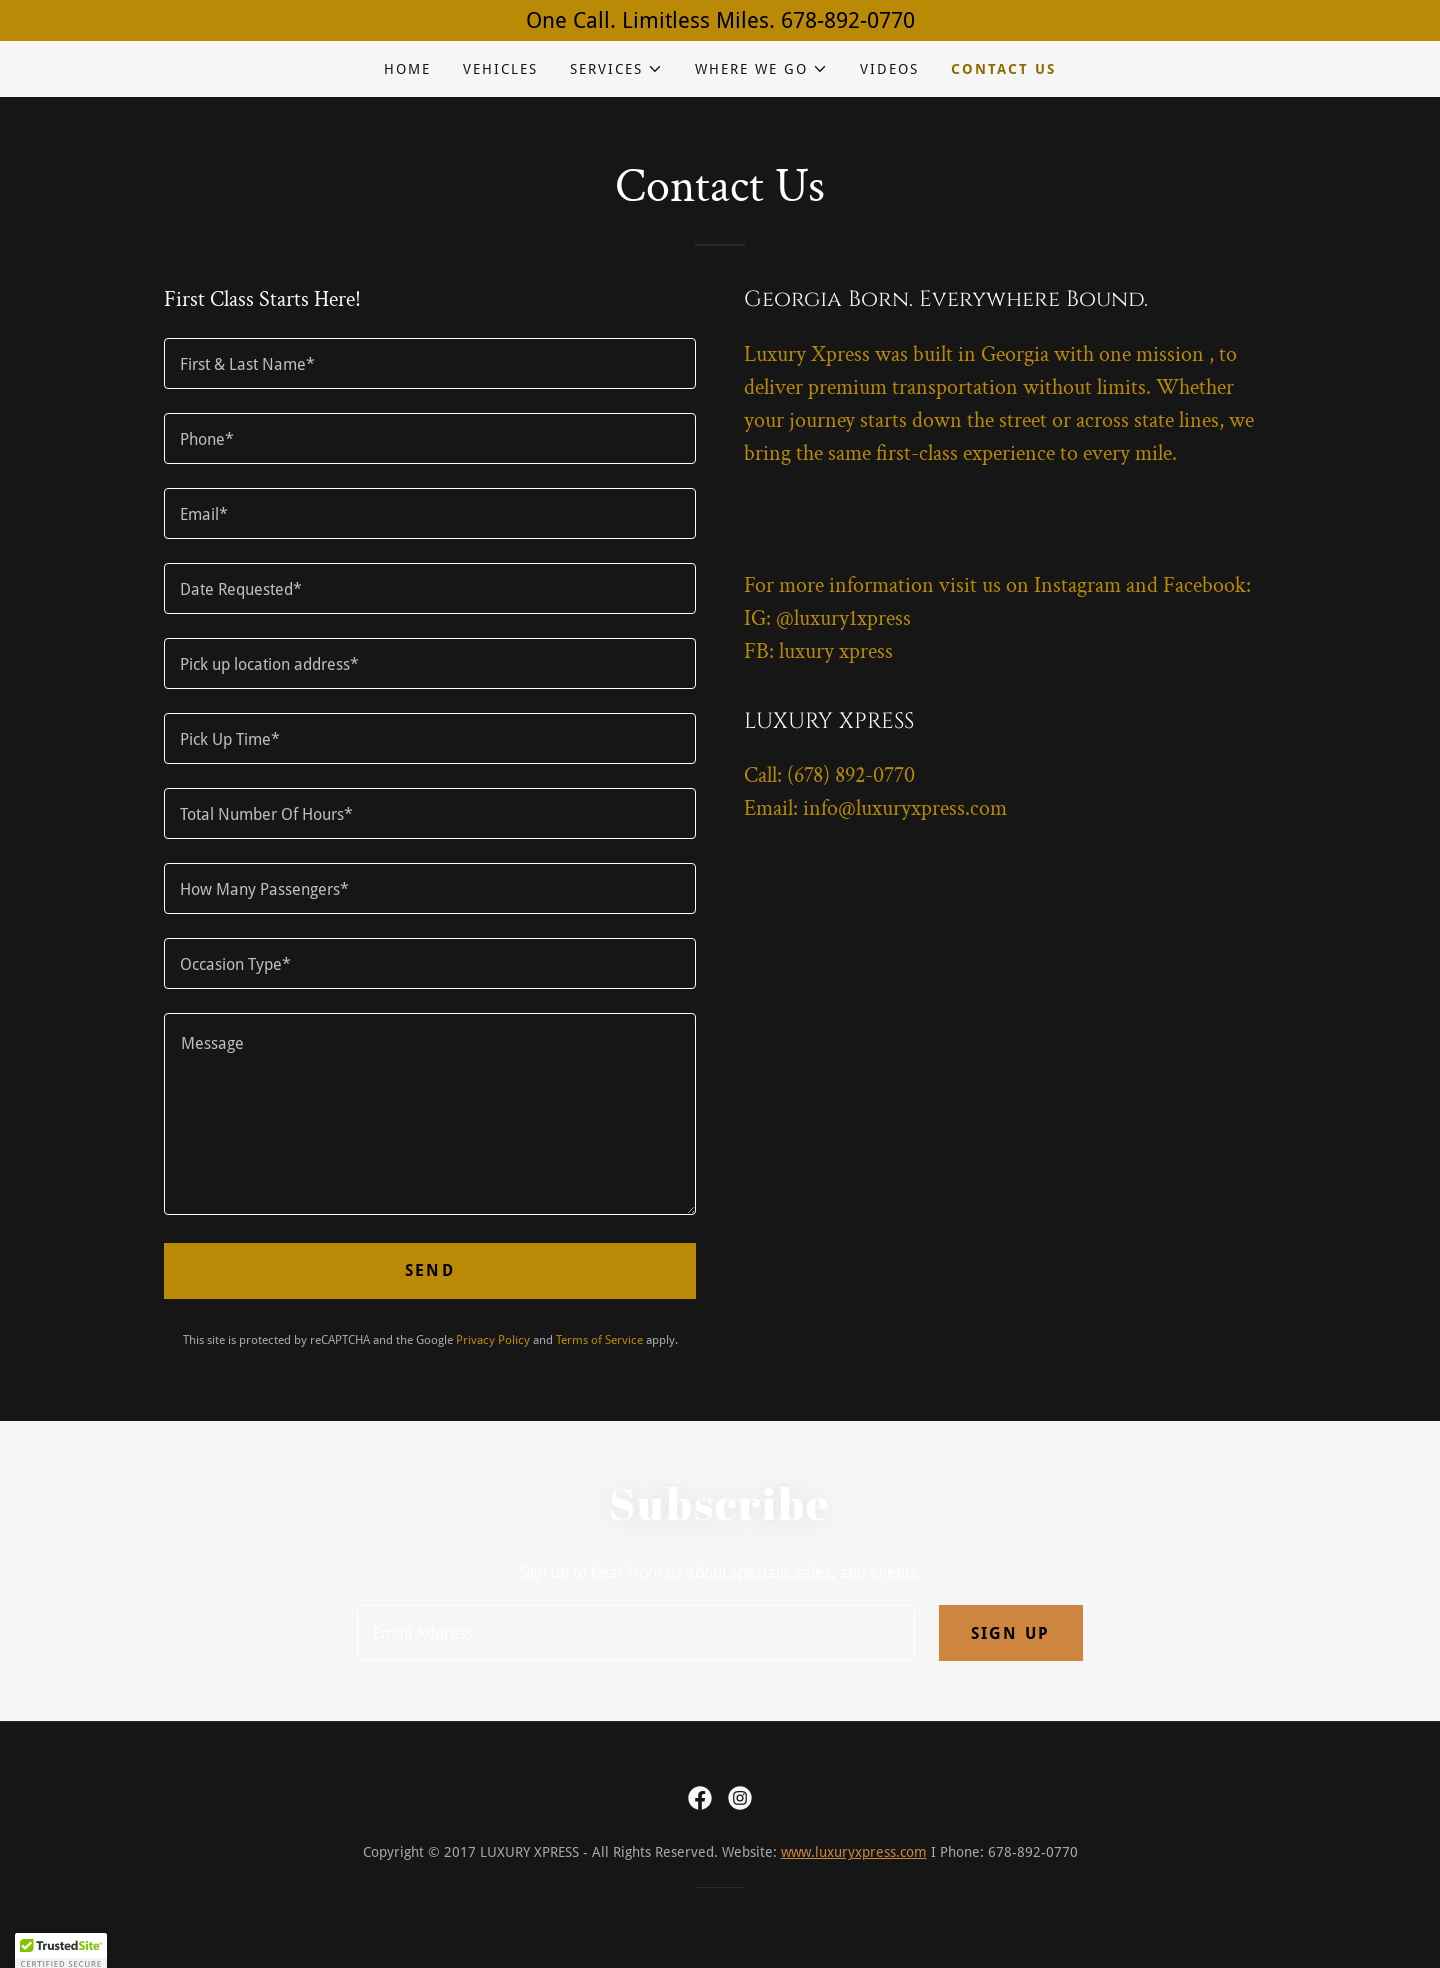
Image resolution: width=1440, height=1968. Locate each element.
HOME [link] (407, 69)
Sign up (1011, 1633)
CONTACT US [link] (1003, 69)
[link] (700, 1798)
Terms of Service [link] (599, 1340)
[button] (616, 69)
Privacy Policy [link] (493, 1340)
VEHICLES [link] (500, 69)
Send (430, 1270)
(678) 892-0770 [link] (851, 775)
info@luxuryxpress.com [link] (905, 808)
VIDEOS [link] (889, 69)
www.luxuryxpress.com (854, 1852)
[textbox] (430, 363)
